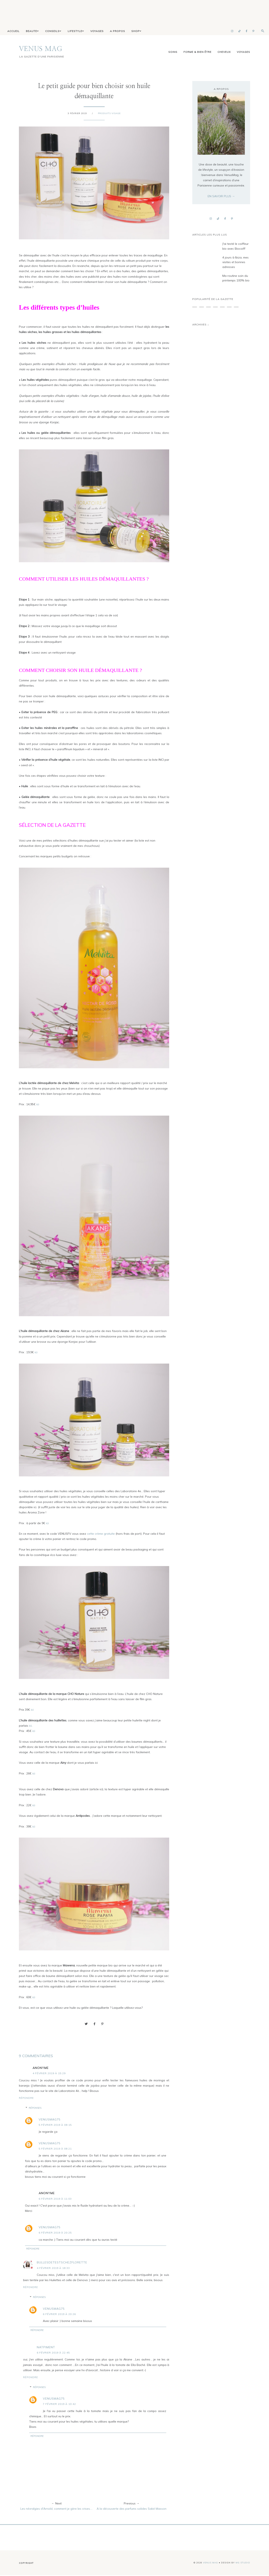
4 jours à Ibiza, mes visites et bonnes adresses (235, 262)
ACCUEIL (13, 31)
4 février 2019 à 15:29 (49, 2073)
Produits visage (109, 114)
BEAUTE (32, 31)
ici (37, 1105)
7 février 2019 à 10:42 (59, 2404)
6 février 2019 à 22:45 (53, 2353)
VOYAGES (97, 31)
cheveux (224, 52)
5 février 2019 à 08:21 (55, 2149)
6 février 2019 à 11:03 (55, 2199)
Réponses (35, 2108)
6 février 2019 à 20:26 (59, 2314)
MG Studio (243, 2563)
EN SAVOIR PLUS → (221, 197)
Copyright (26, 2563)
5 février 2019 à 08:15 (55, 2125)
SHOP (136, 31)
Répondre (26, 2098)
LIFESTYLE (76, 31)
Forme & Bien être (197, 52)
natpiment (46, 2348)
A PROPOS (117, 31)
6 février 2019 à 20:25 (55, 2233)
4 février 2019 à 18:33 (53, 2268)
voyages (243, 52)
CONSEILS (53, 31)
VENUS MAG (41, 49)
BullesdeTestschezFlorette (62, 2263)
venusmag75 (50, 2120)
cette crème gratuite (101, 1534)
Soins (172, 52)
